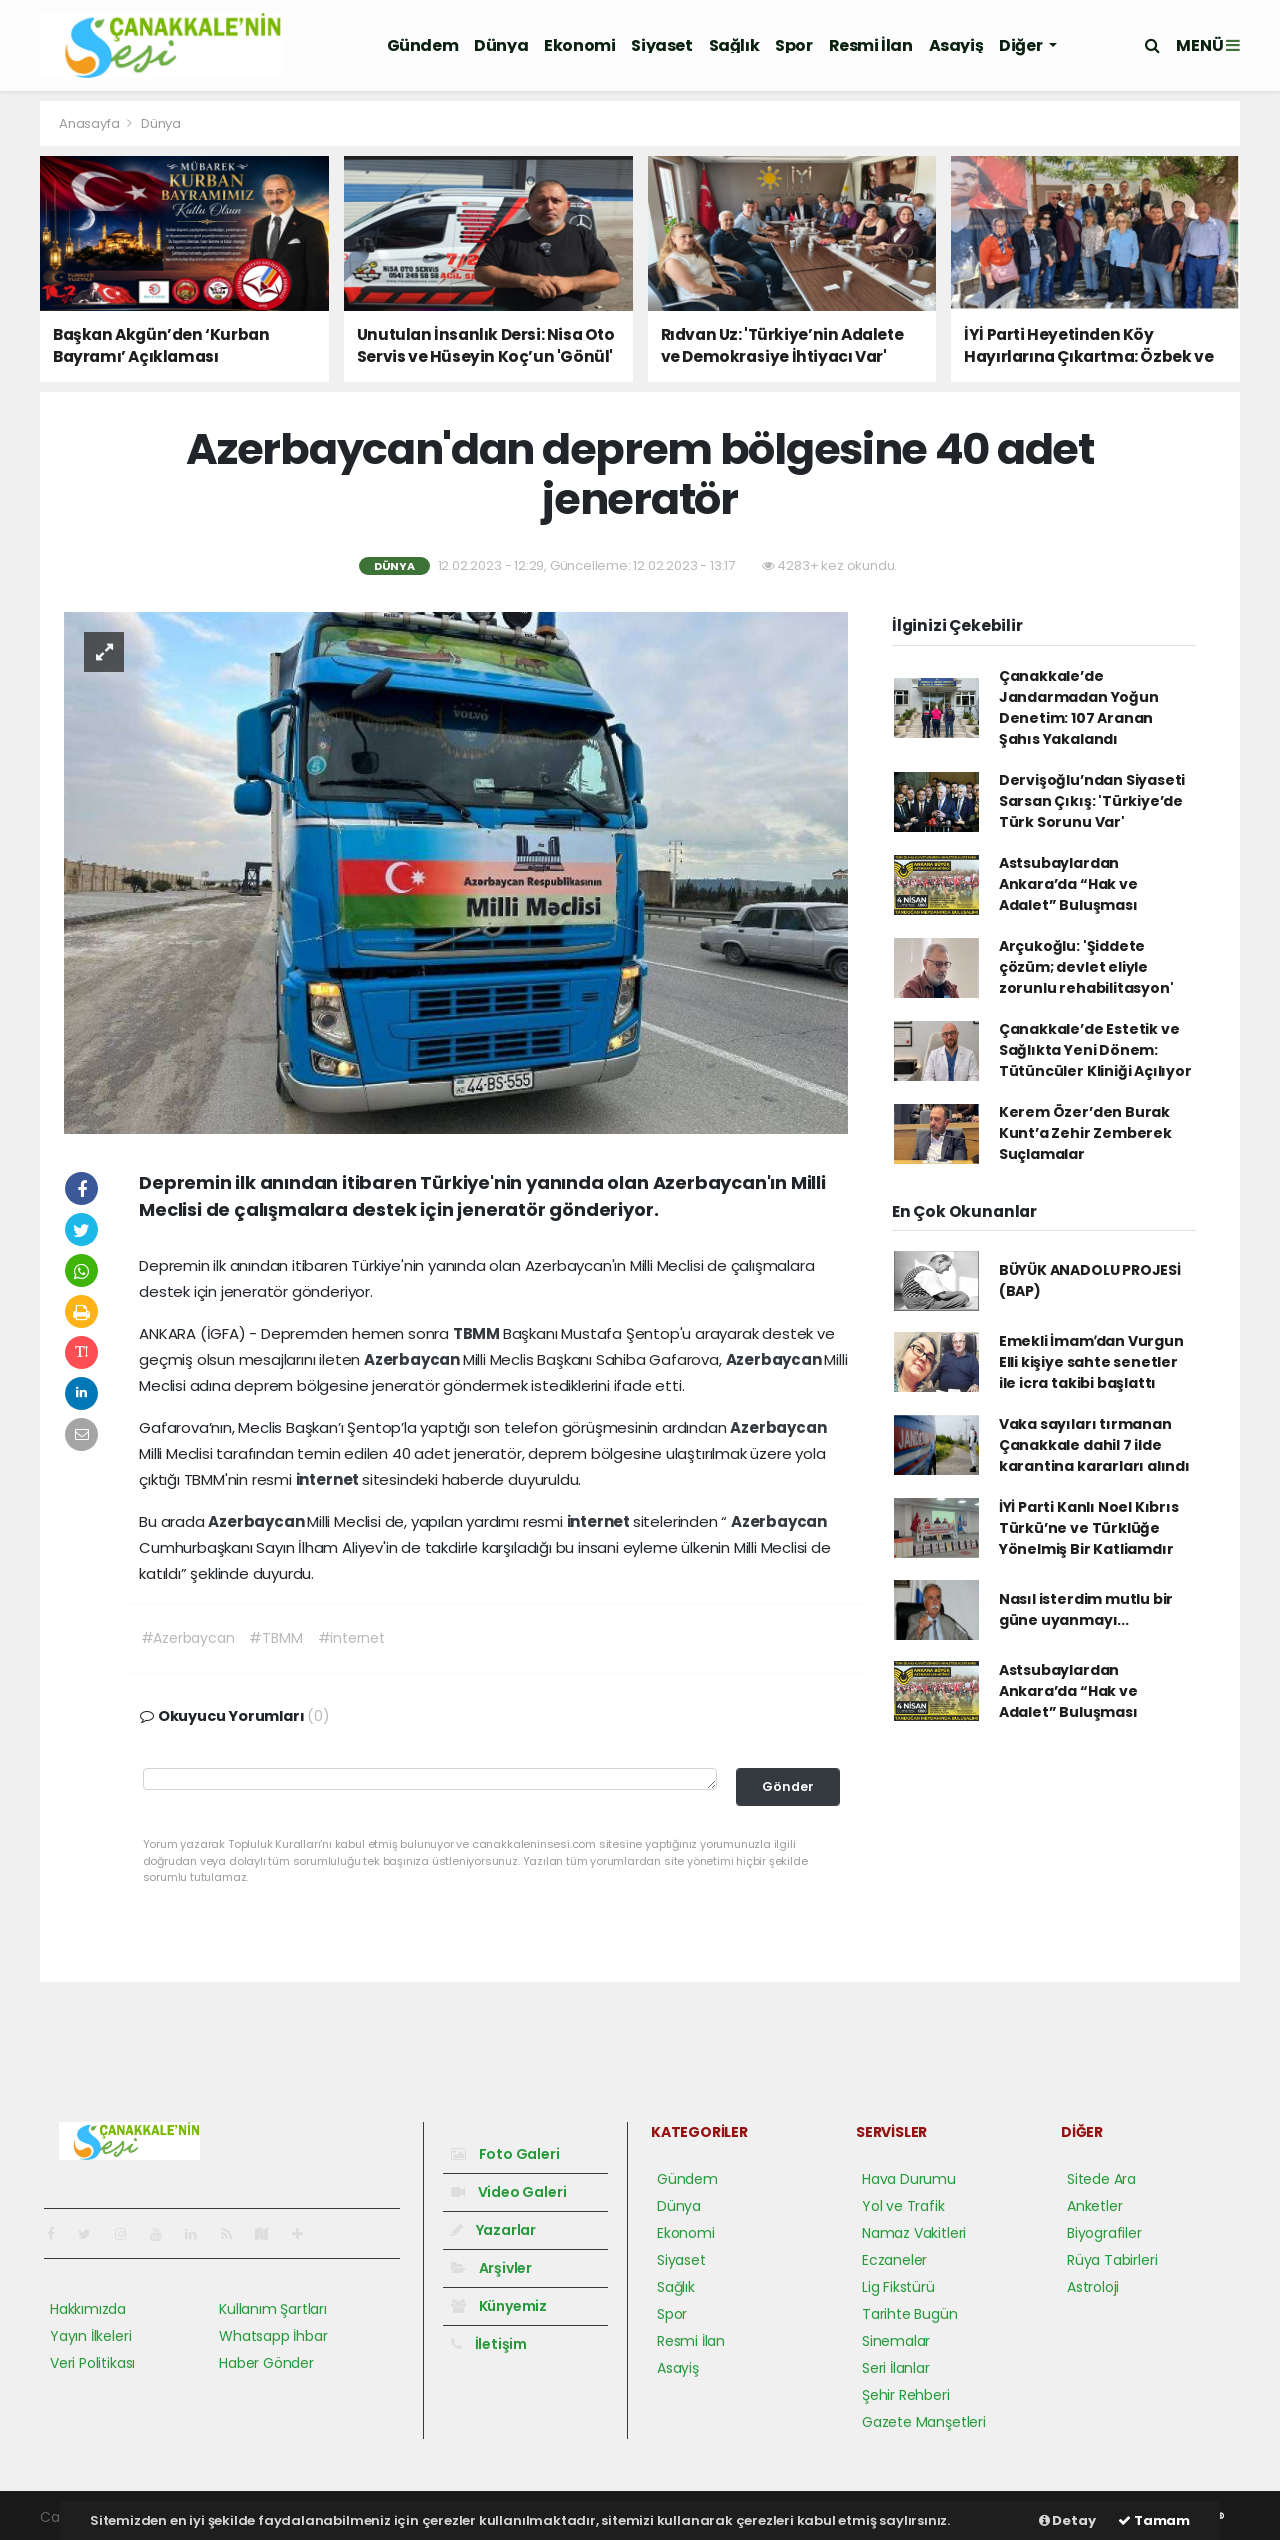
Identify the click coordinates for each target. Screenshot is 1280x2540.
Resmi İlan (871, 45)
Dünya (501, 45)
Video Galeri (508, 2192)
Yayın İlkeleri (90, 2336)
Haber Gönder (266, 2363)
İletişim (489, 2344)
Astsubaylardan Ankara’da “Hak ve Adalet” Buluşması (1068, 884)
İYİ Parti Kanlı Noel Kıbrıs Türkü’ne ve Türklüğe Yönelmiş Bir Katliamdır (1089, 1528)
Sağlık (734, 45)
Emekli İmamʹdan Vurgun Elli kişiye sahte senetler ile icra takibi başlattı (1091, 1362)
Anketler (1094, 2206)
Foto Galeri (505, 2154)
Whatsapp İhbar (273, 2336)
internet (329, 1479)
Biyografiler (1104, 2233)
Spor (793, 45)
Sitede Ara (1101, 2179)
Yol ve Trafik (903, 2206)
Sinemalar (896, 2341)
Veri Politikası (92, 2363)
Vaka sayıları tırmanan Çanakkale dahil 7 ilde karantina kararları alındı (1094, 1445)
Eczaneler (894, 2260)
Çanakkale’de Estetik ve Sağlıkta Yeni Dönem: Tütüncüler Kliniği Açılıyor (1095, 1050)
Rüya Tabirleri (1112, 2260)
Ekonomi (579, 45)
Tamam (1154, 2520)
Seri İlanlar (896, 2368)
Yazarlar (493, 2230)
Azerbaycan (413, 1359)
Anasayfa (90, 123)
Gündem (423, 45)
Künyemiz (499, 2306)
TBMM (478, 1333)
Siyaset (661, 45)
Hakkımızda (88, 2309)
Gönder (788, 1786)
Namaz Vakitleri (914, 2233)
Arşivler (491, 2268)
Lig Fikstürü (898, 2287)
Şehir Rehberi (906, 2395)
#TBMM (275, 1638)
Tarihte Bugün (910, 2314)
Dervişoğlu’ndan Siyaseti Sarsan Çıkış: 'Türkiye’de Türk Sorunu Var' (1092, 801)
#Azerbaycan (188, 1638)
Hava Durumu (909, 2179)
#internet (351, 1638)
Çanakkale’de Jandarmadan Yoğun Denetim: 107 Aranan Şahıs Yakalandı (1079, 707)
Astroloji (1093, 2287)
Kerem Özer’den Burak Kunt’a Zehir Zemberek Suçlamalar (1085, 1133)
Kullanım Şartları (273, 2309)
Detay (1067, 2520)
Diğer (1022, 45)
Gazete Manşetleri (924, 2422)
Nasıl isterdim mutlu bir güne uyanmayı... (1086, 1609)
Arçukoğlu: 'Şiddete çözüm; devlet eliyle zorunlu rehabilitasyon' (1086, 967)
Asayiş (956, 45)
